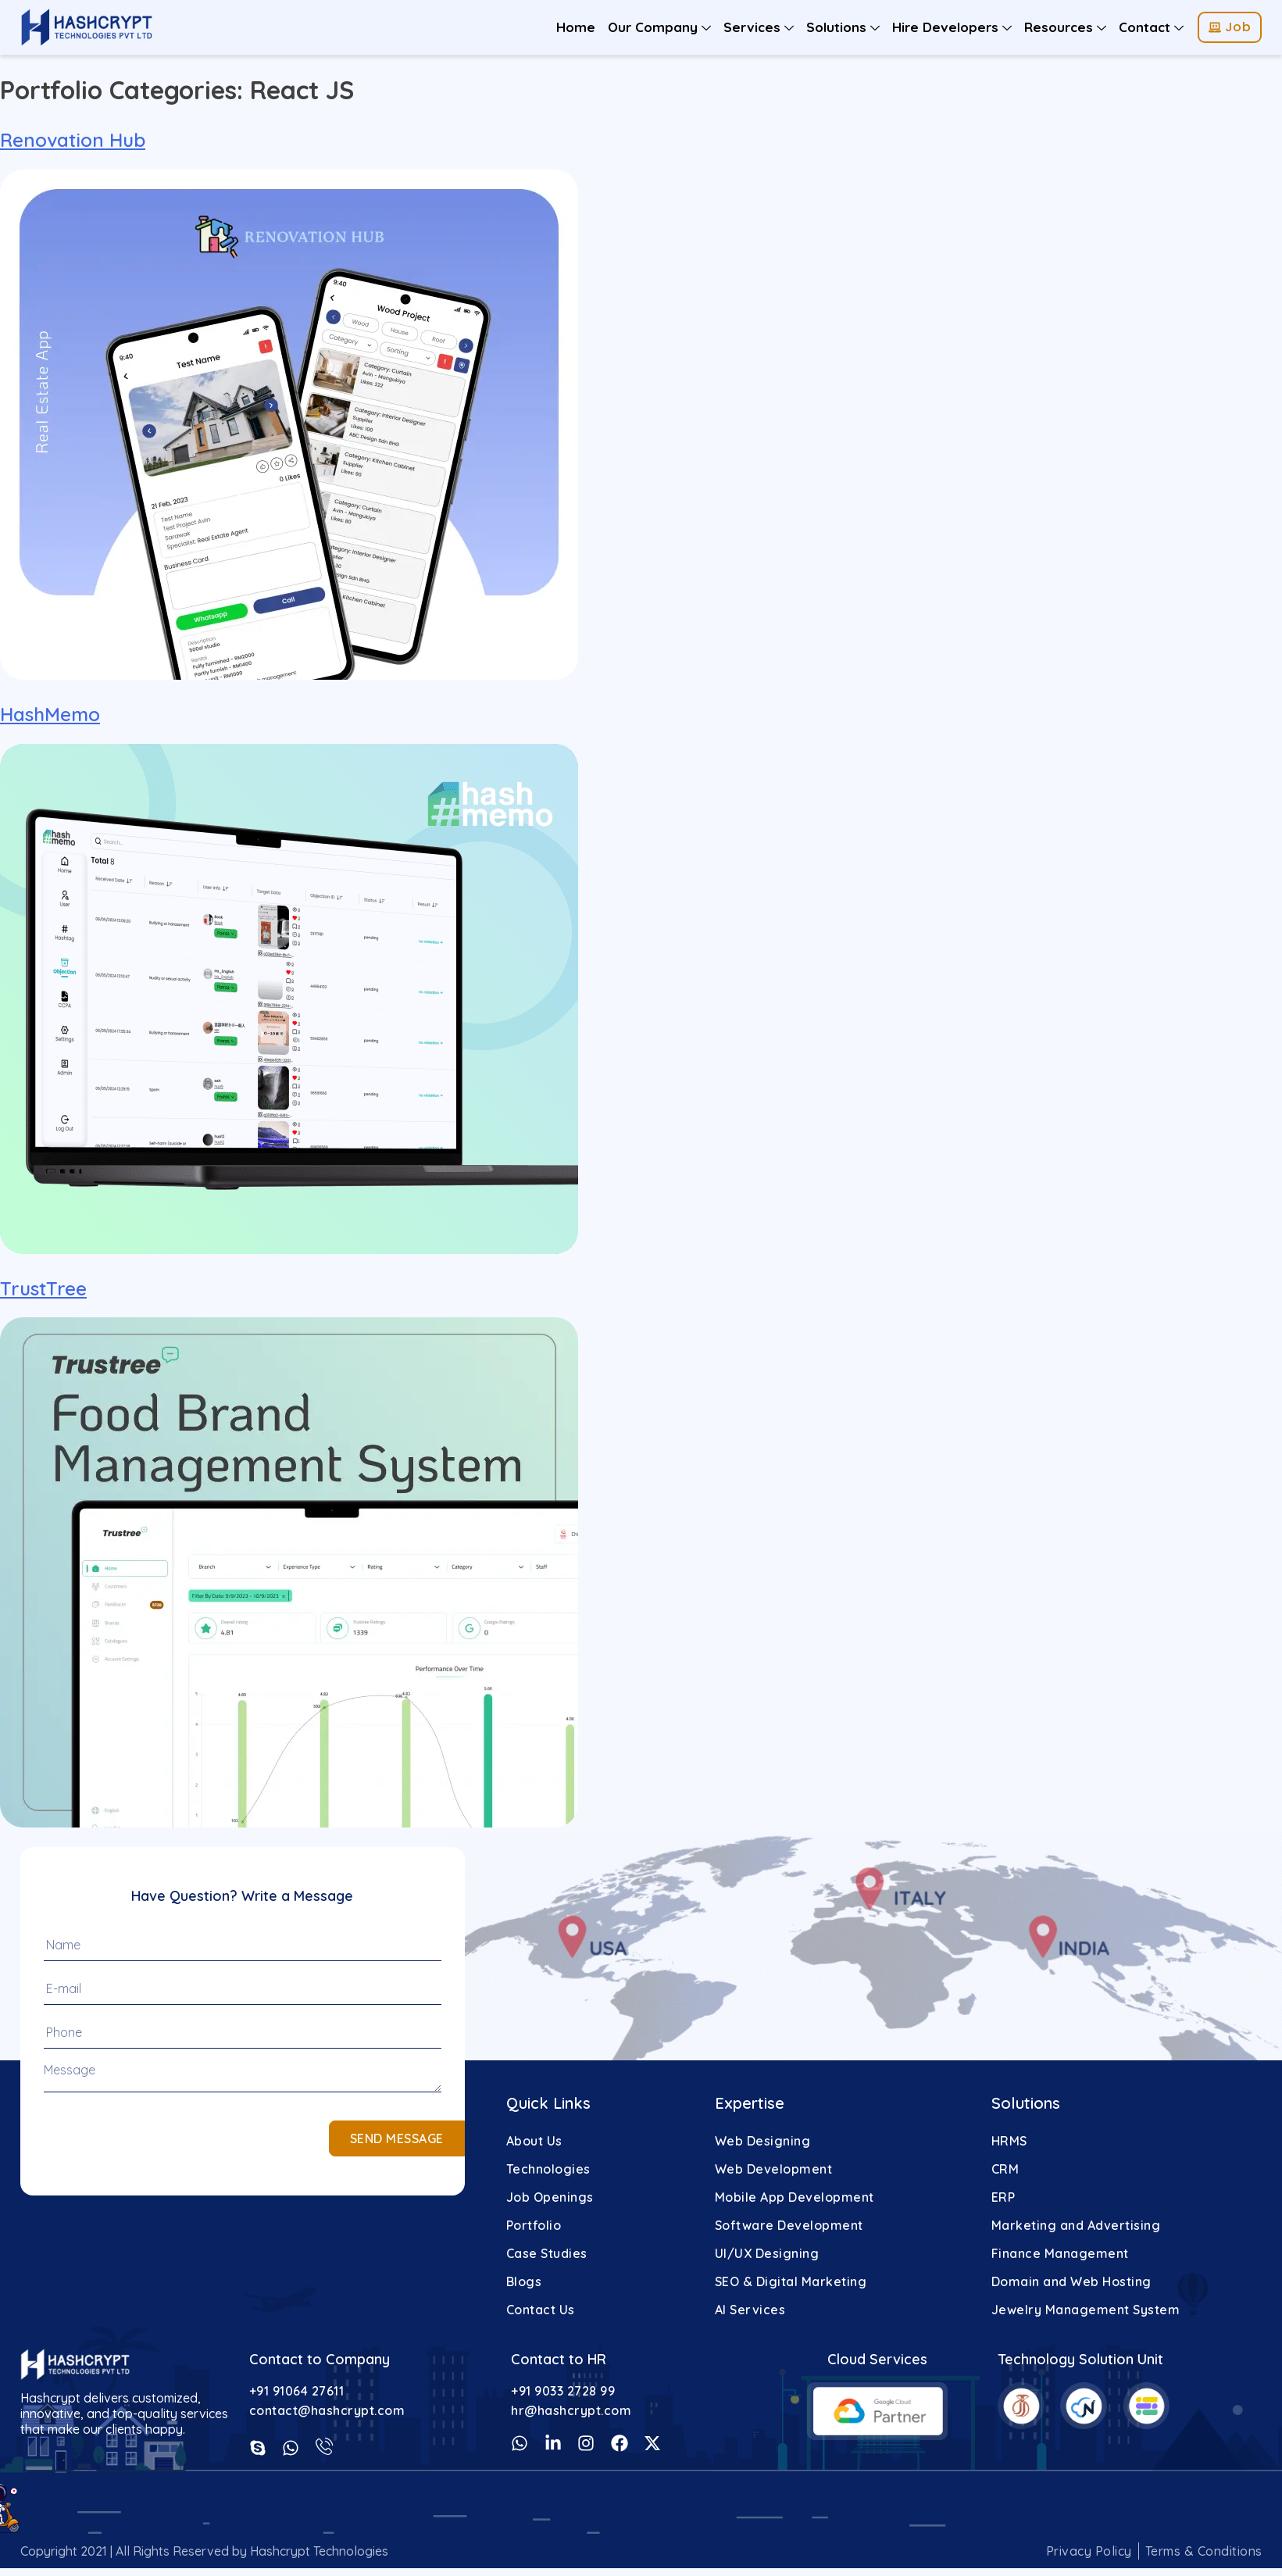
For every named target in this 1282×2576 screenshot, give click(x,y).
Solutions (843, 27)
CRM (1005, 2169)
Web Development (774, 2169)
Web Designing (763, 2141)
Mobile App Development (794, 2197)
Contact (1151, 27)
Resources (1065, 27)
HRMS (1009, 2141)
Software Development (789, 2225)
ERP (1003, 2197)
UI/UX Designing (767, 2253)
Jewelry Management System (1085, 2309)
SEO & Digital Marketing (791, 2281)
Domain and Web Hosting (1071, 2281)
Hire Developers (952, 27)
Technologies (548, 2169)
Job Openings (550, 2197)
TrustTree (43, 1288)
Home (575, 27)
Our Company (659, 27)
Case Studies (546, 2253)
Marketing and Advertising (1076, 2225)
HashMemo (50, 714)
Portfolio (534, 2225)
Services (758, 27)
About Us (534, 2141)
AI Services (750, 2309)
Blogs (524, 2281)
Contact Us (540, 2309)
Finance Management (1060, 2253)
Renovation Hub (72, 140)
